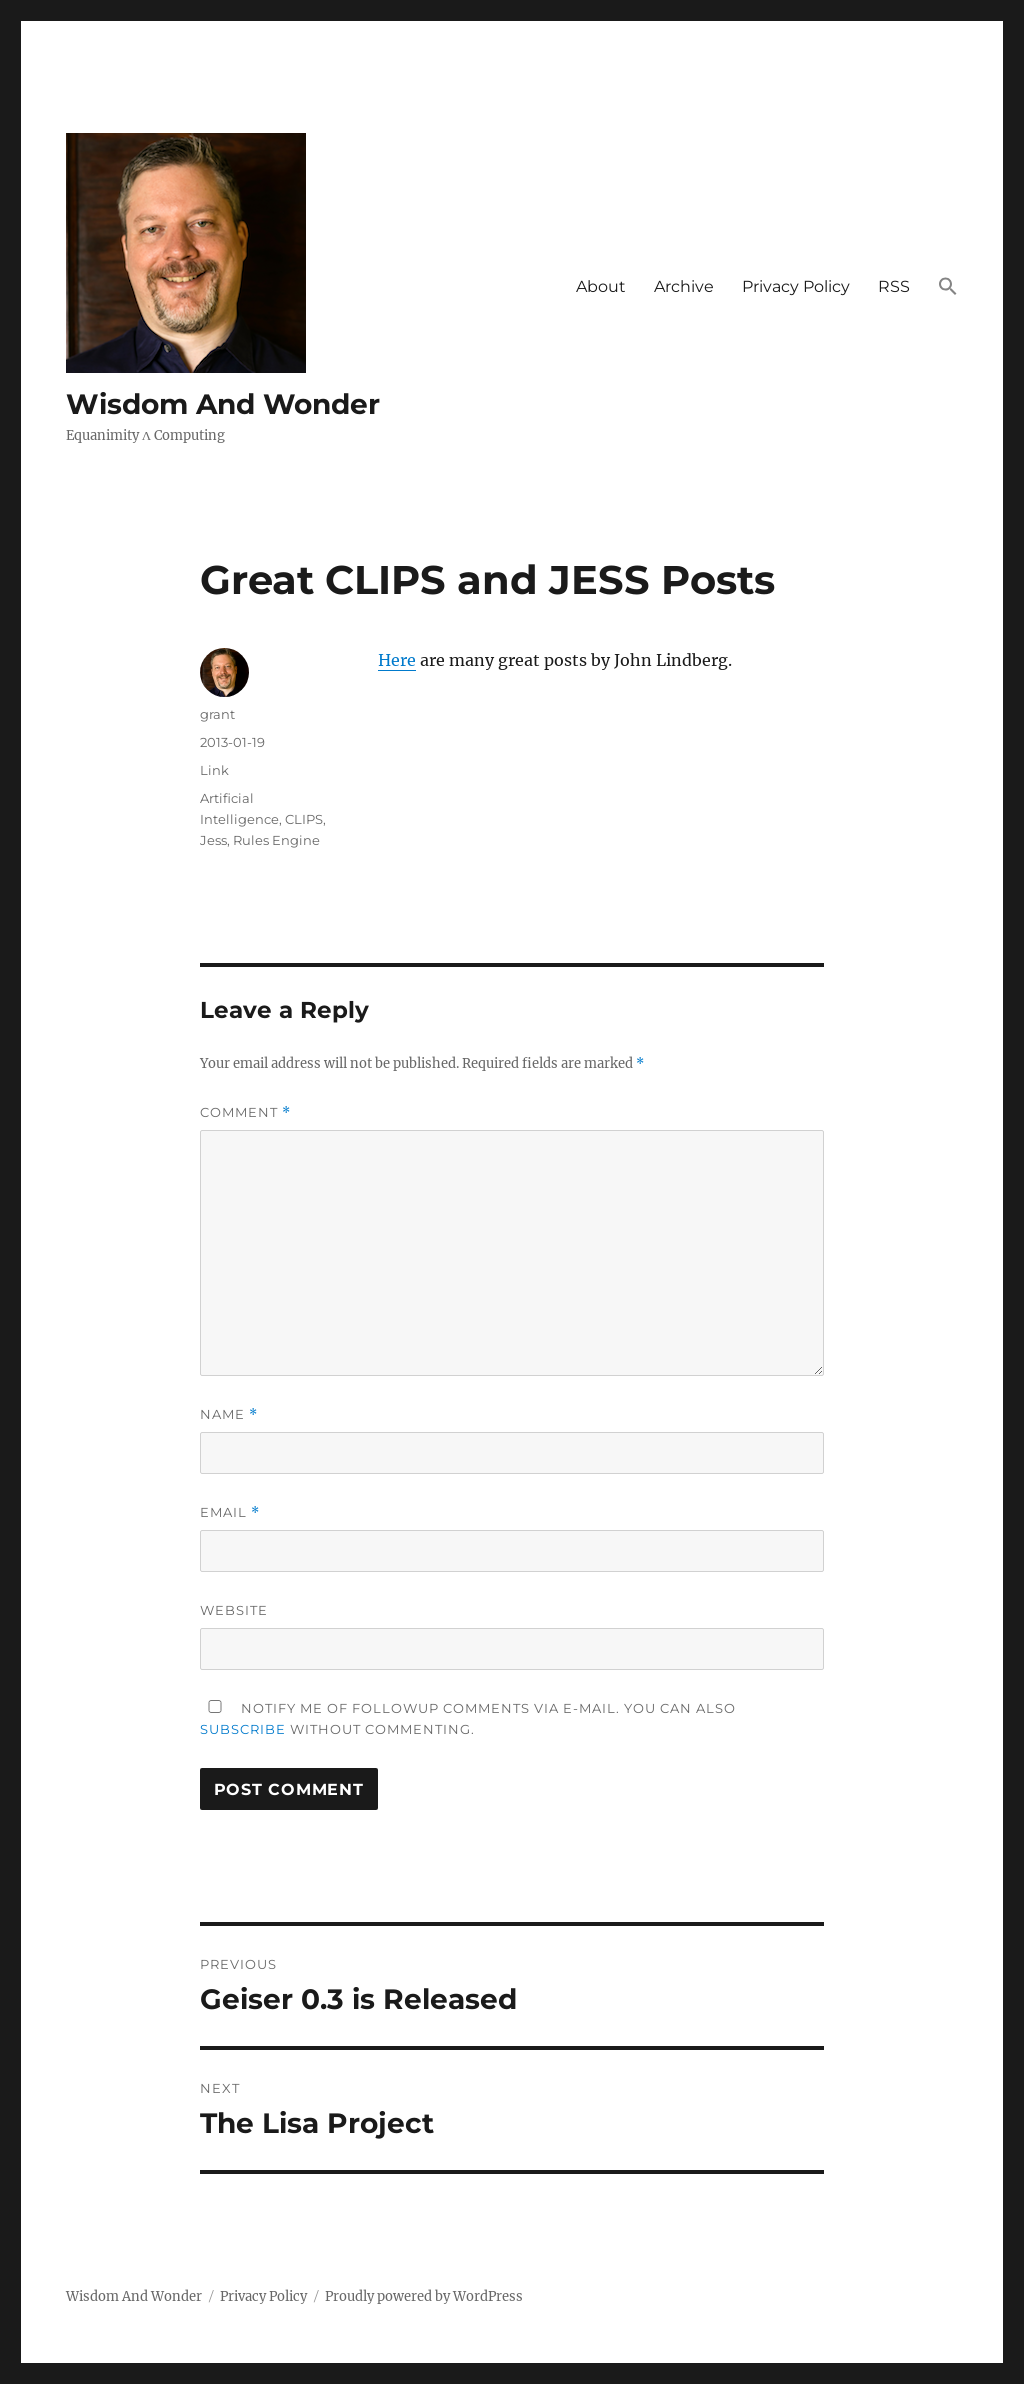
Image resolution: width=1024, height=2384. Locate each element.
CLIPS (304, 819)
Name (229, 1414)
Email (230, 1512)
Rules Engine (276, 840)
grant (217, 714)
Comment (245, 1112)
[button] (948, 288)
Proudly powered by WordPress (424, 2296)
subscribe (243, 1729)
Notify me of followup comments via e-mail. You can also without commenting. (468, 1718)
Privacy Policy (796, 286)
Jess (213, 840)
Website (234, 1610)
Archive (684, 286)
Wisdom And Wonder (223, 404)
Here (397, 660)
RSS (894, 286)
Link (214, 770)
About (601, 286)
